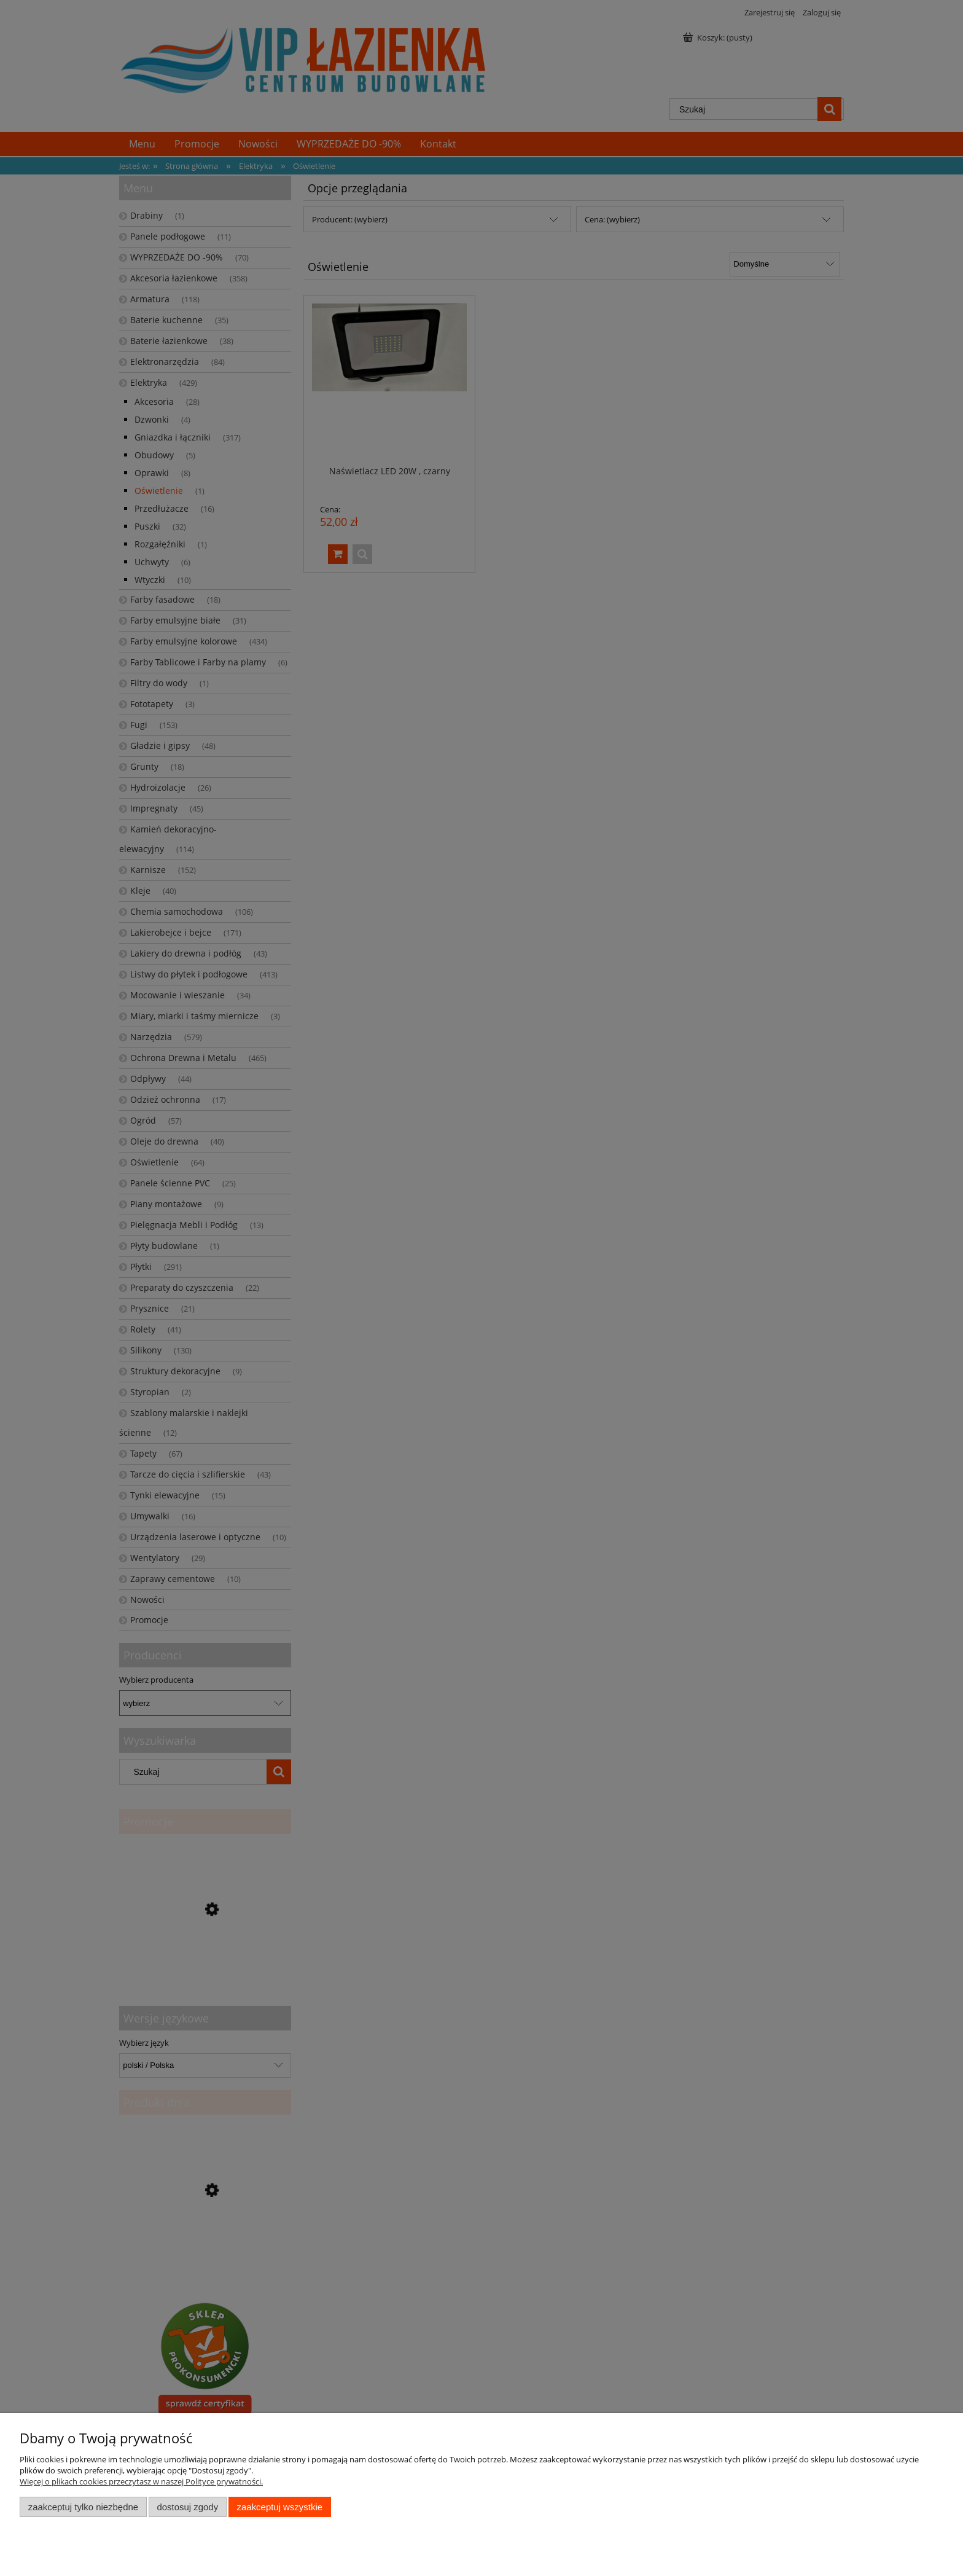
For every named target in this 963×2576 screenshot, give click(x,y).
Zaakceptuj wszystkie (279, 2507)
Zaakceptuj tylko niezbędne (83, 2507)
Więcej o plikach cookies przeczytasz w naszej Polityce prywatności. (141, 2481)
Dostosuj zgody (187, 2507)
